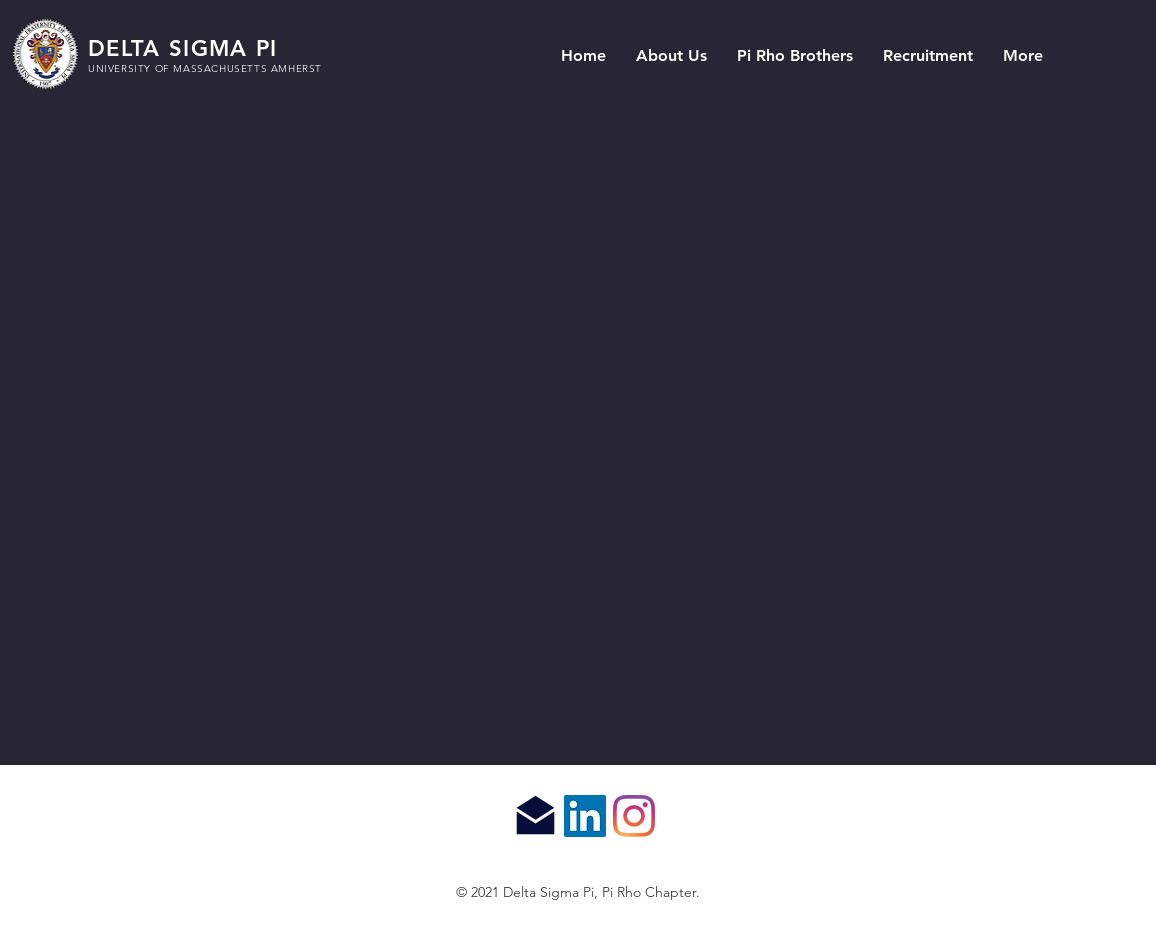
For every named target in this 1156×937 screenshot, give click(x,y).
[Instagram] (634, 816)
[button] (671, 55)
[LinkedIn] (585, 816)
